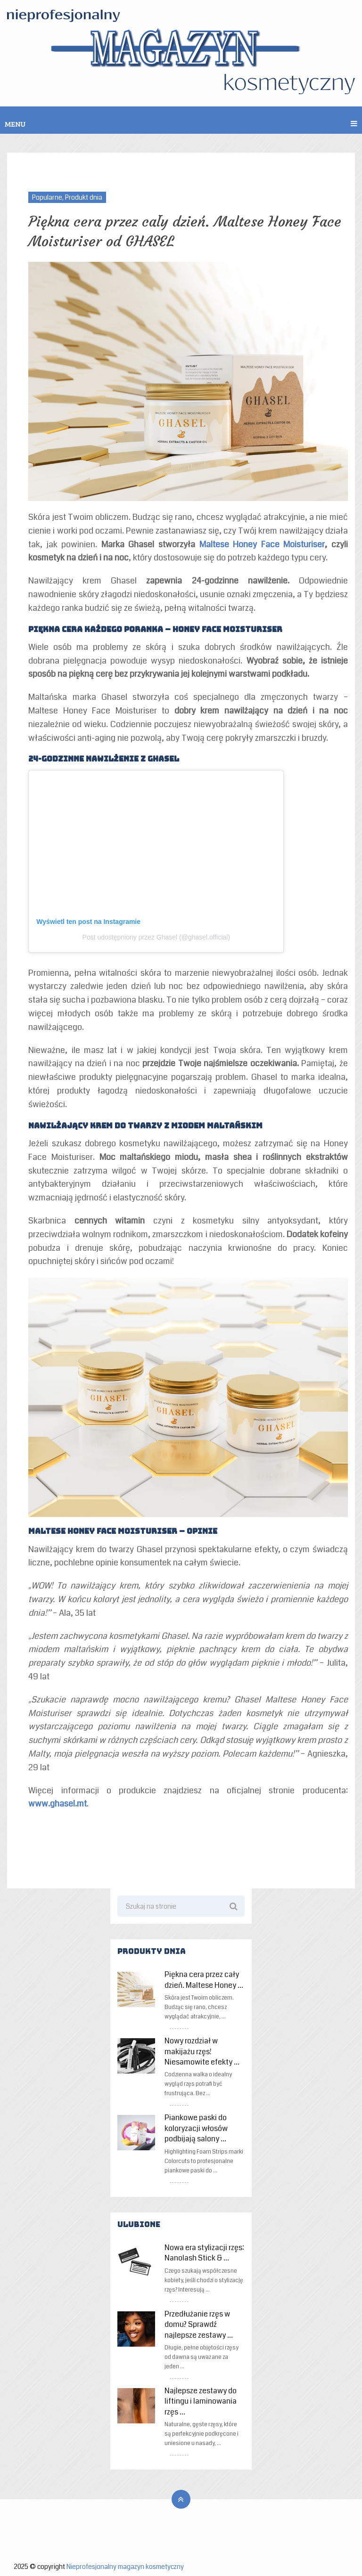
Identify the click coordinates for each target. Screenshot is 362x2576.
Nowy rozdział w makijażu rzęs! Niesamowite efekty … (202, 2051)
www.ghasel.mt (57, 1804)
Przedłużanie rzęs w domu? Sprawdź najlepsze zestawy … (199, 2325)
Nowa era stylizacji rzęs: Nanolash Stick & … (204, 2253)
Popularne (47, 197)
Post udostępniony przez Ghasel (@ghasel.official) (156, 937)
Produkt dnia (83, 197)
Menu (15, 124)
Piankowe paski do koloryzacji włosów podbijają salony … (196, 2128)
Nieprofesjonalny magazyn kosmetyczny (125, 2566)
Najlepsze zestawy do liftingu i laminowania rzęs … (201, 2401)
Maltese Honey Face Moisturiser (262, 544)
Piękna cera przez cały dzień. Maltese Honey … (204, 1979)
